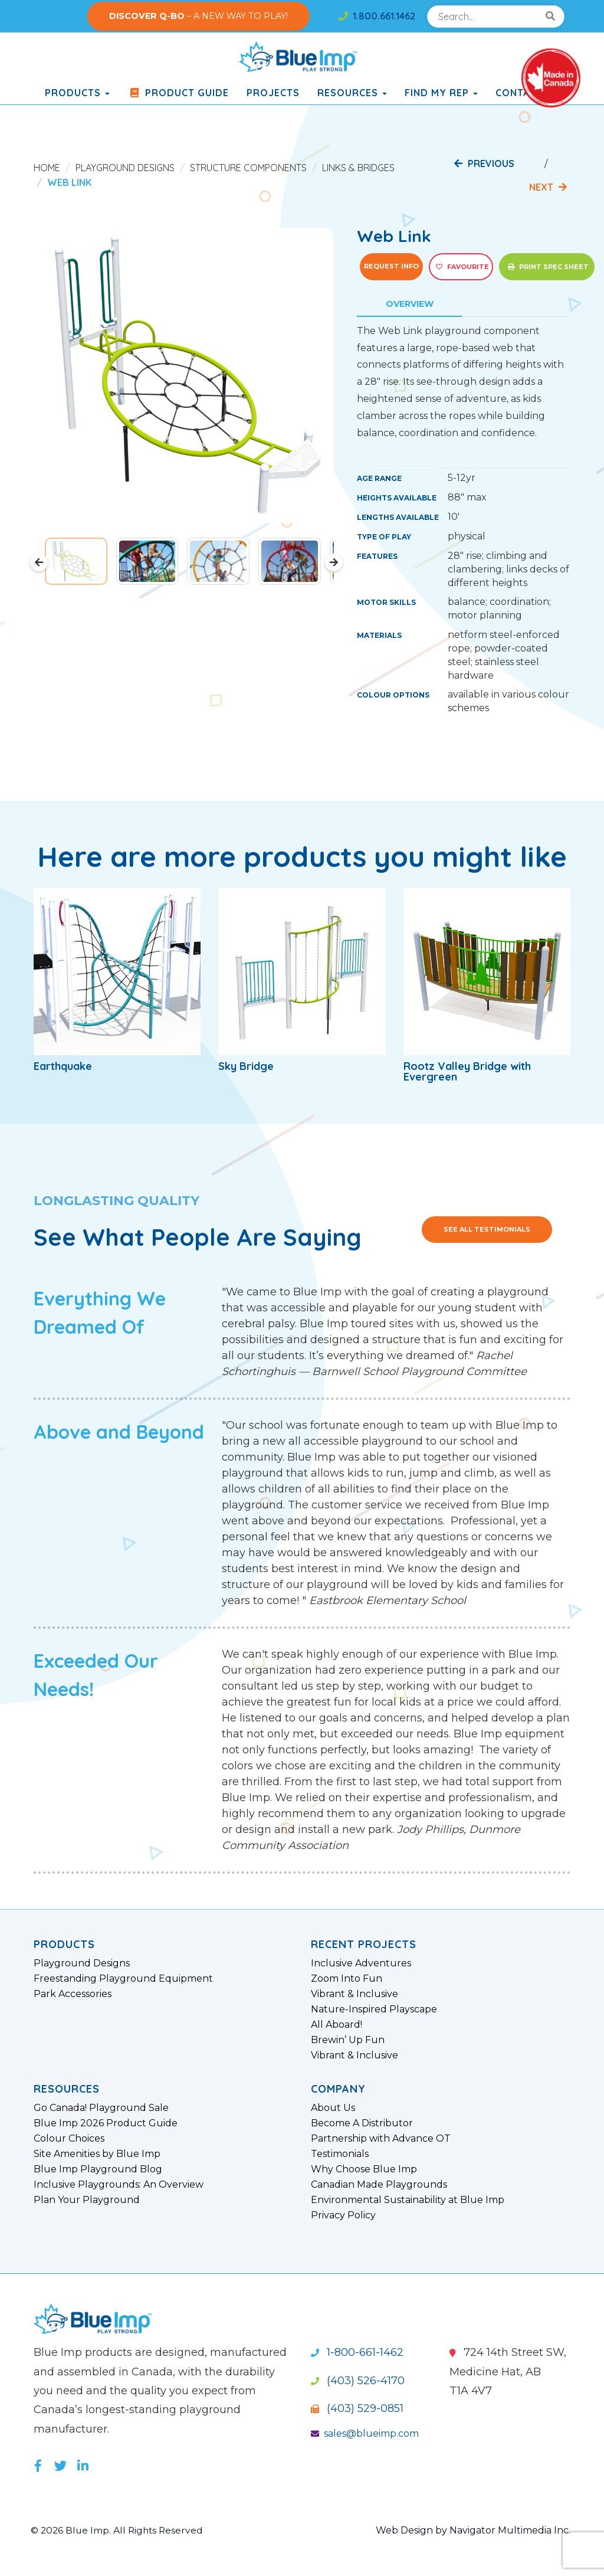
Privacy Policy (343, 2215)
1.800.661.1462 (377, 16)
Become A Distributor (362, 2123)
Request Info (391, 266)
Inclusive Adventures (361, 1963)
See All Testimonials (487, 1229)
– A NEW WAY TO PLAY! (198, 16)
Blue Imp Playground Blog (98, 2169)
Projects (273, 93)
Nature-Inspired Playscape (374, 2009)
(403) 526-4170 (358, 2380)
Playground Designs (125, 168)
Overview (410, 304)
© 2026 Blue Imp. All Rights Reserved (119, 2530)
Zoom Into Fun (346, 1978)
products (77, 93)
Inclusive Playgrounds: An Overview (118, 2184)
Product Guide (178, 93)
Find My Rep (441, 93)
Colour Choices (69, 2138)
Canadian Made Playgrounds (379, 2184)
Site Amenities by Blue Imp (97, 2154)
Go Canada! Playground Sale (101, 2108)
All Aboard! (336, 2025)
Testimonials (340, 2154)
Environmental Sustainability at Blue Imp (407, 2200)
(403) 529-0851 (357, 2408)
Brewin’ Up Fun (348, 2040)
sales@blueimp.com (365, 2433)
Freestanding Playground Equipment (123, 1978)
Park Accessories (72, 1994)
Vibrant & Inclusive (354, 1994)
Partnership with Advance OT (381, 2138)
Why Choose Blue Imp (364, 2169)
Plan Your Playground (87, 2200)
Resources (352, 93)
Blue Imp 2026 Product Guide (106, 2123)
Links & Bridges (358, 168)
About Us (333, 2108)
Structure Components (248, 168)
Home (47, 168)
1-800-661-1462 (357, 2352)
